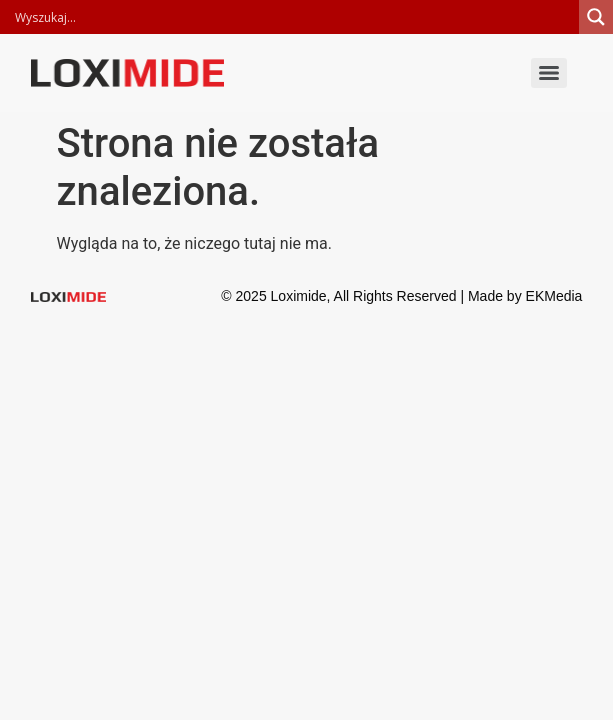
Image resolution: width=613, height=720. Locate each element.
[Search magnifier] (596, 17)
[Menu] (549, 73)
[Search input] (294, 17)
